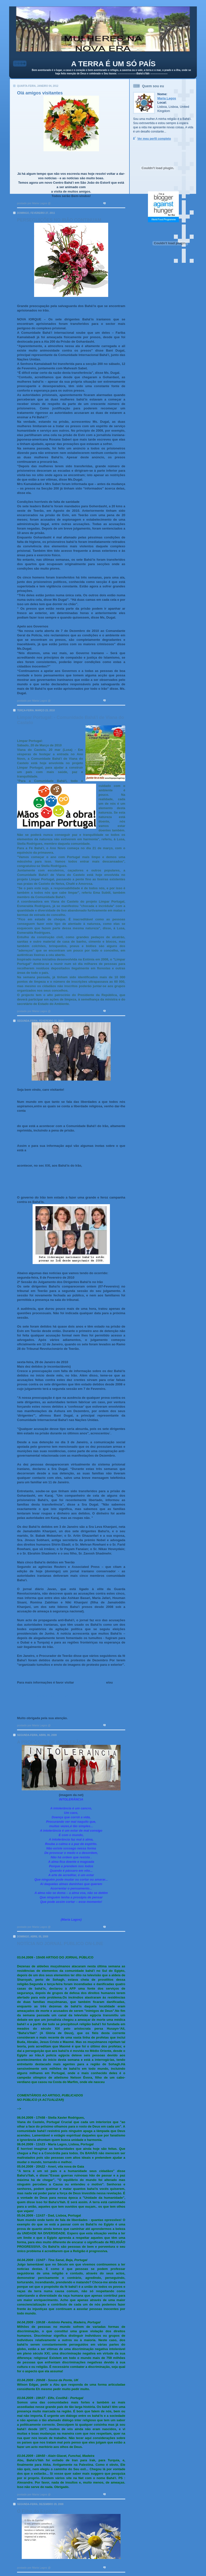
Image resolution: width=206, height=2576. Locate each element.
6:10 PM (56, 2567)
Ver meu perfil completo (154, 138)
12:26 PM (57, 203)
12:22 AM (57, 2494)
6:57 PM (56, 1926)
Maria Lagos (166, 98)
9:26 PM (56, 1725)
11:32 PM (57, 700)
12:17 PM (57, 1011)
